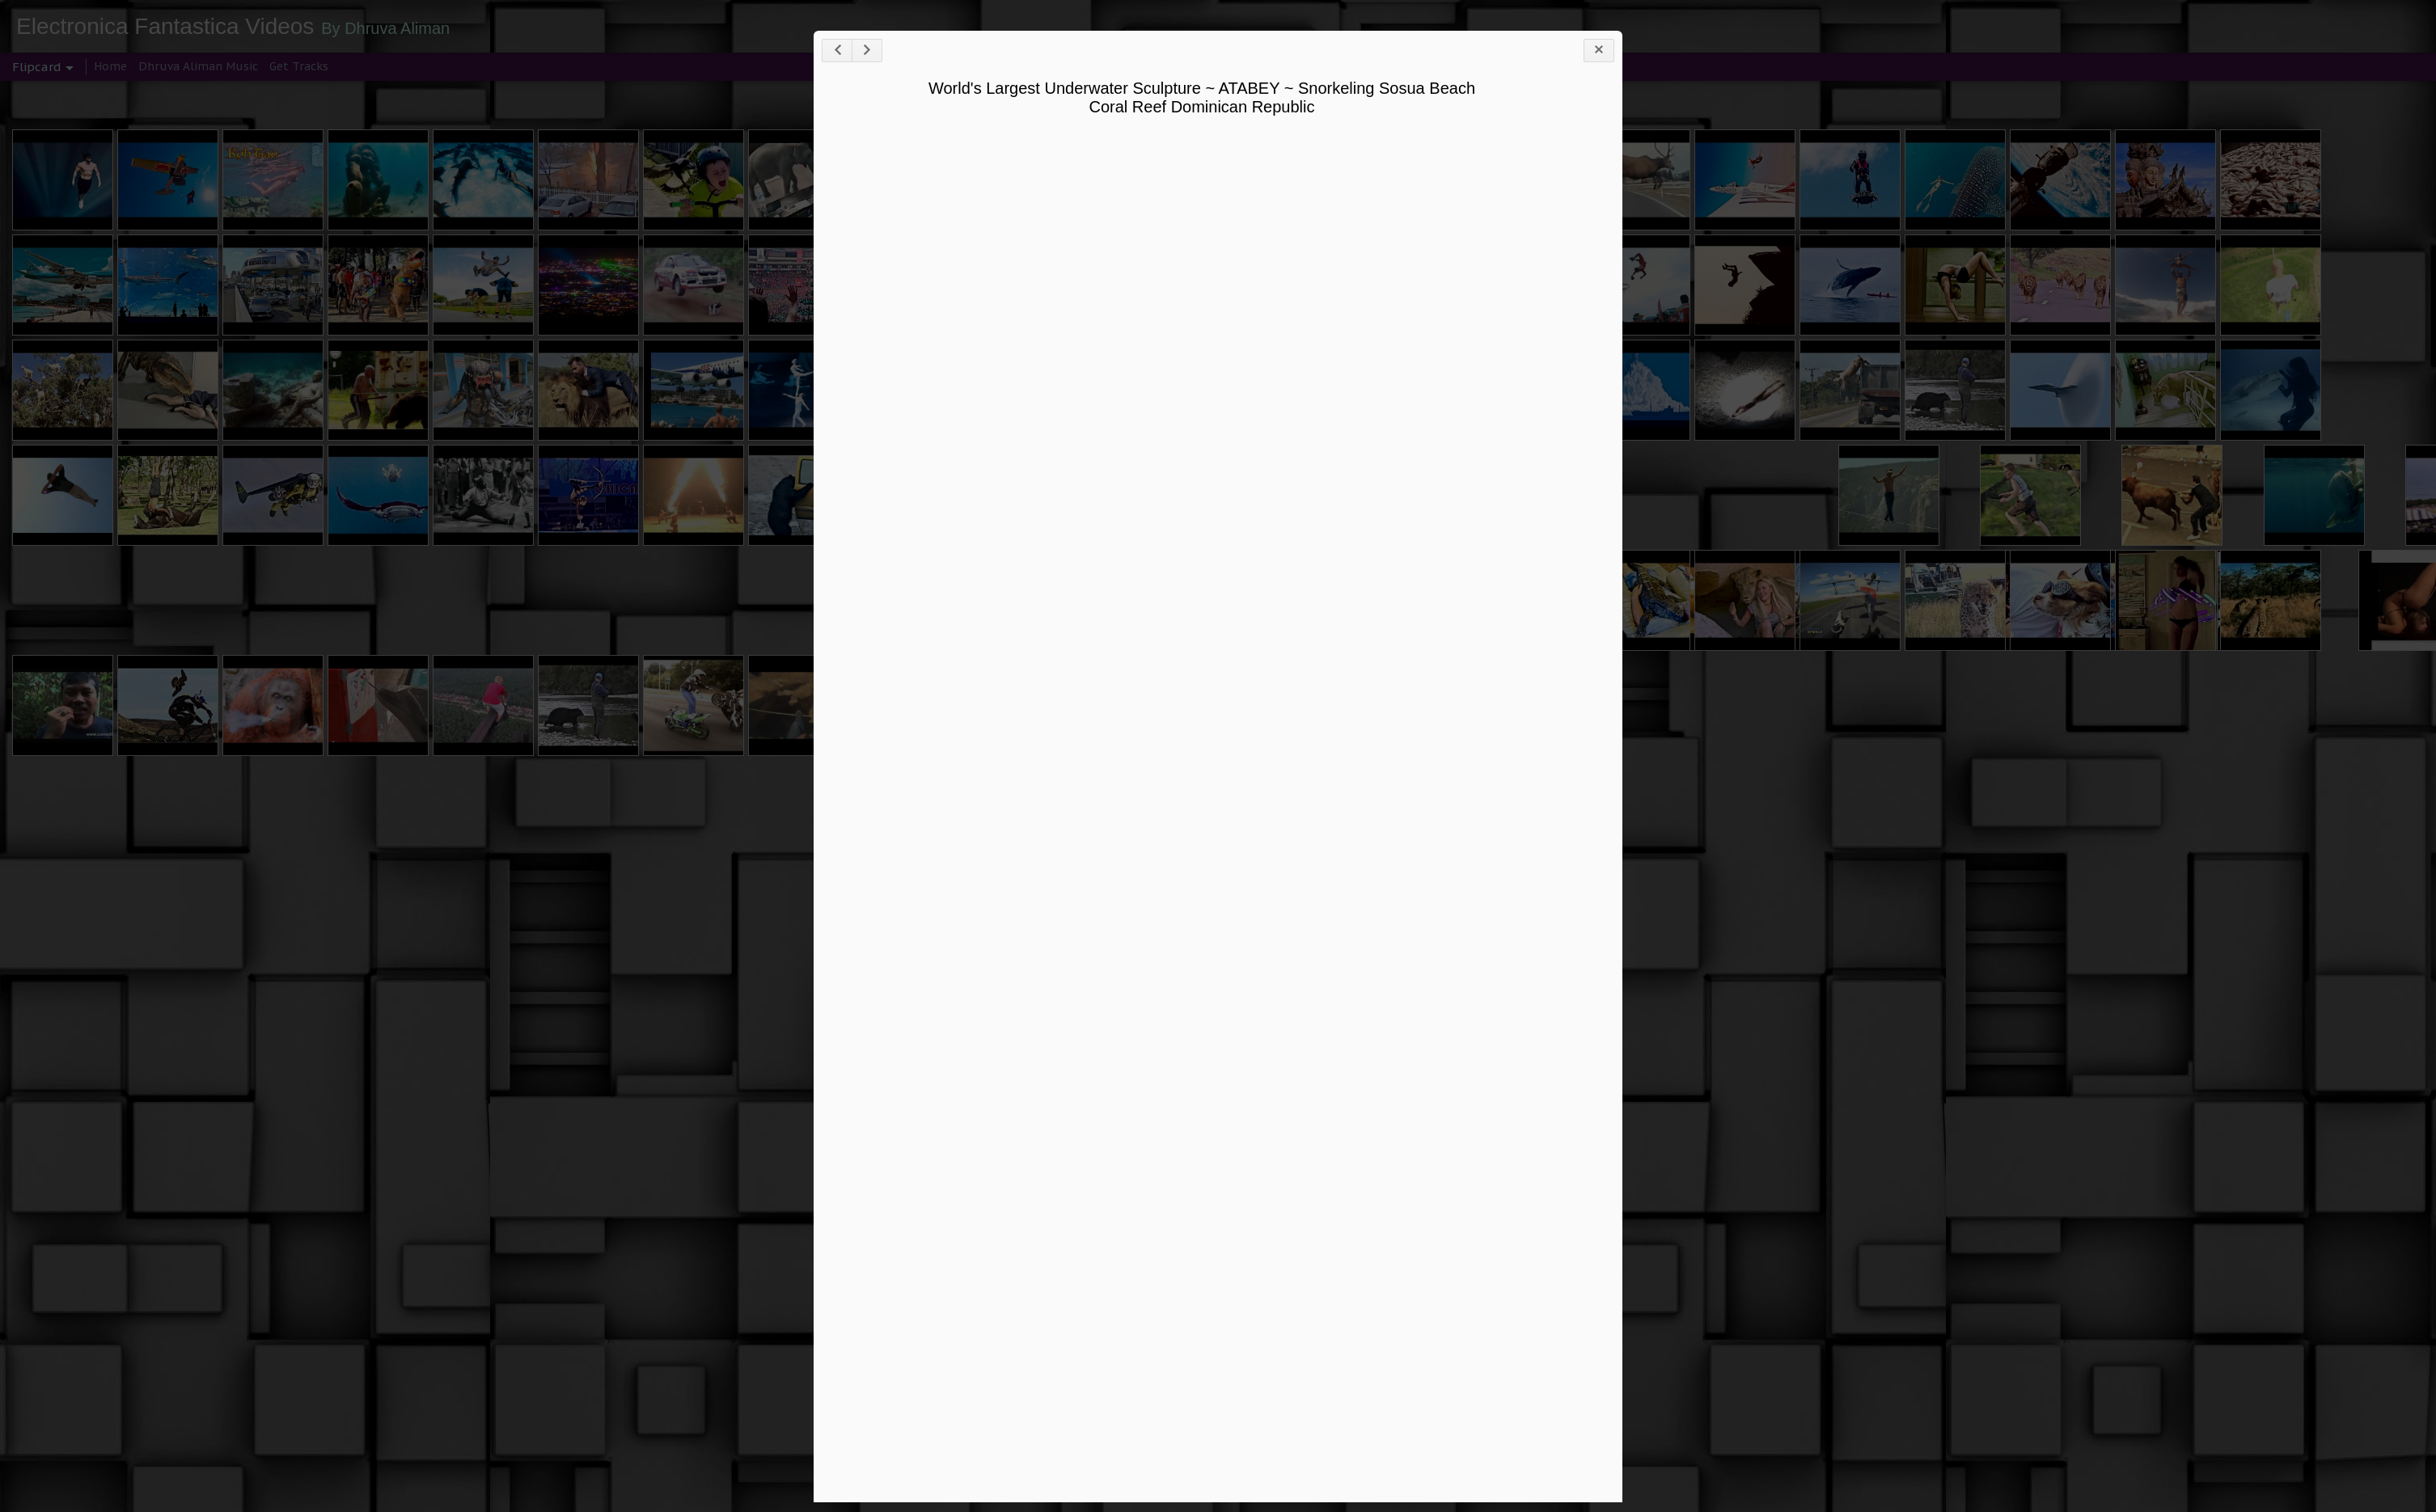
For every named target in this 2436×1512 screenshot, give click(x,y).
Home (110, 66)
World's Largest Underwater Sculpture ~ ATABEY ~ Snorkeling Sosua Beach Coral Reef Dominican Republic (1201, 97)
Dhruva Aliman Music (198, 66)
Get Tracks (298, 66)
